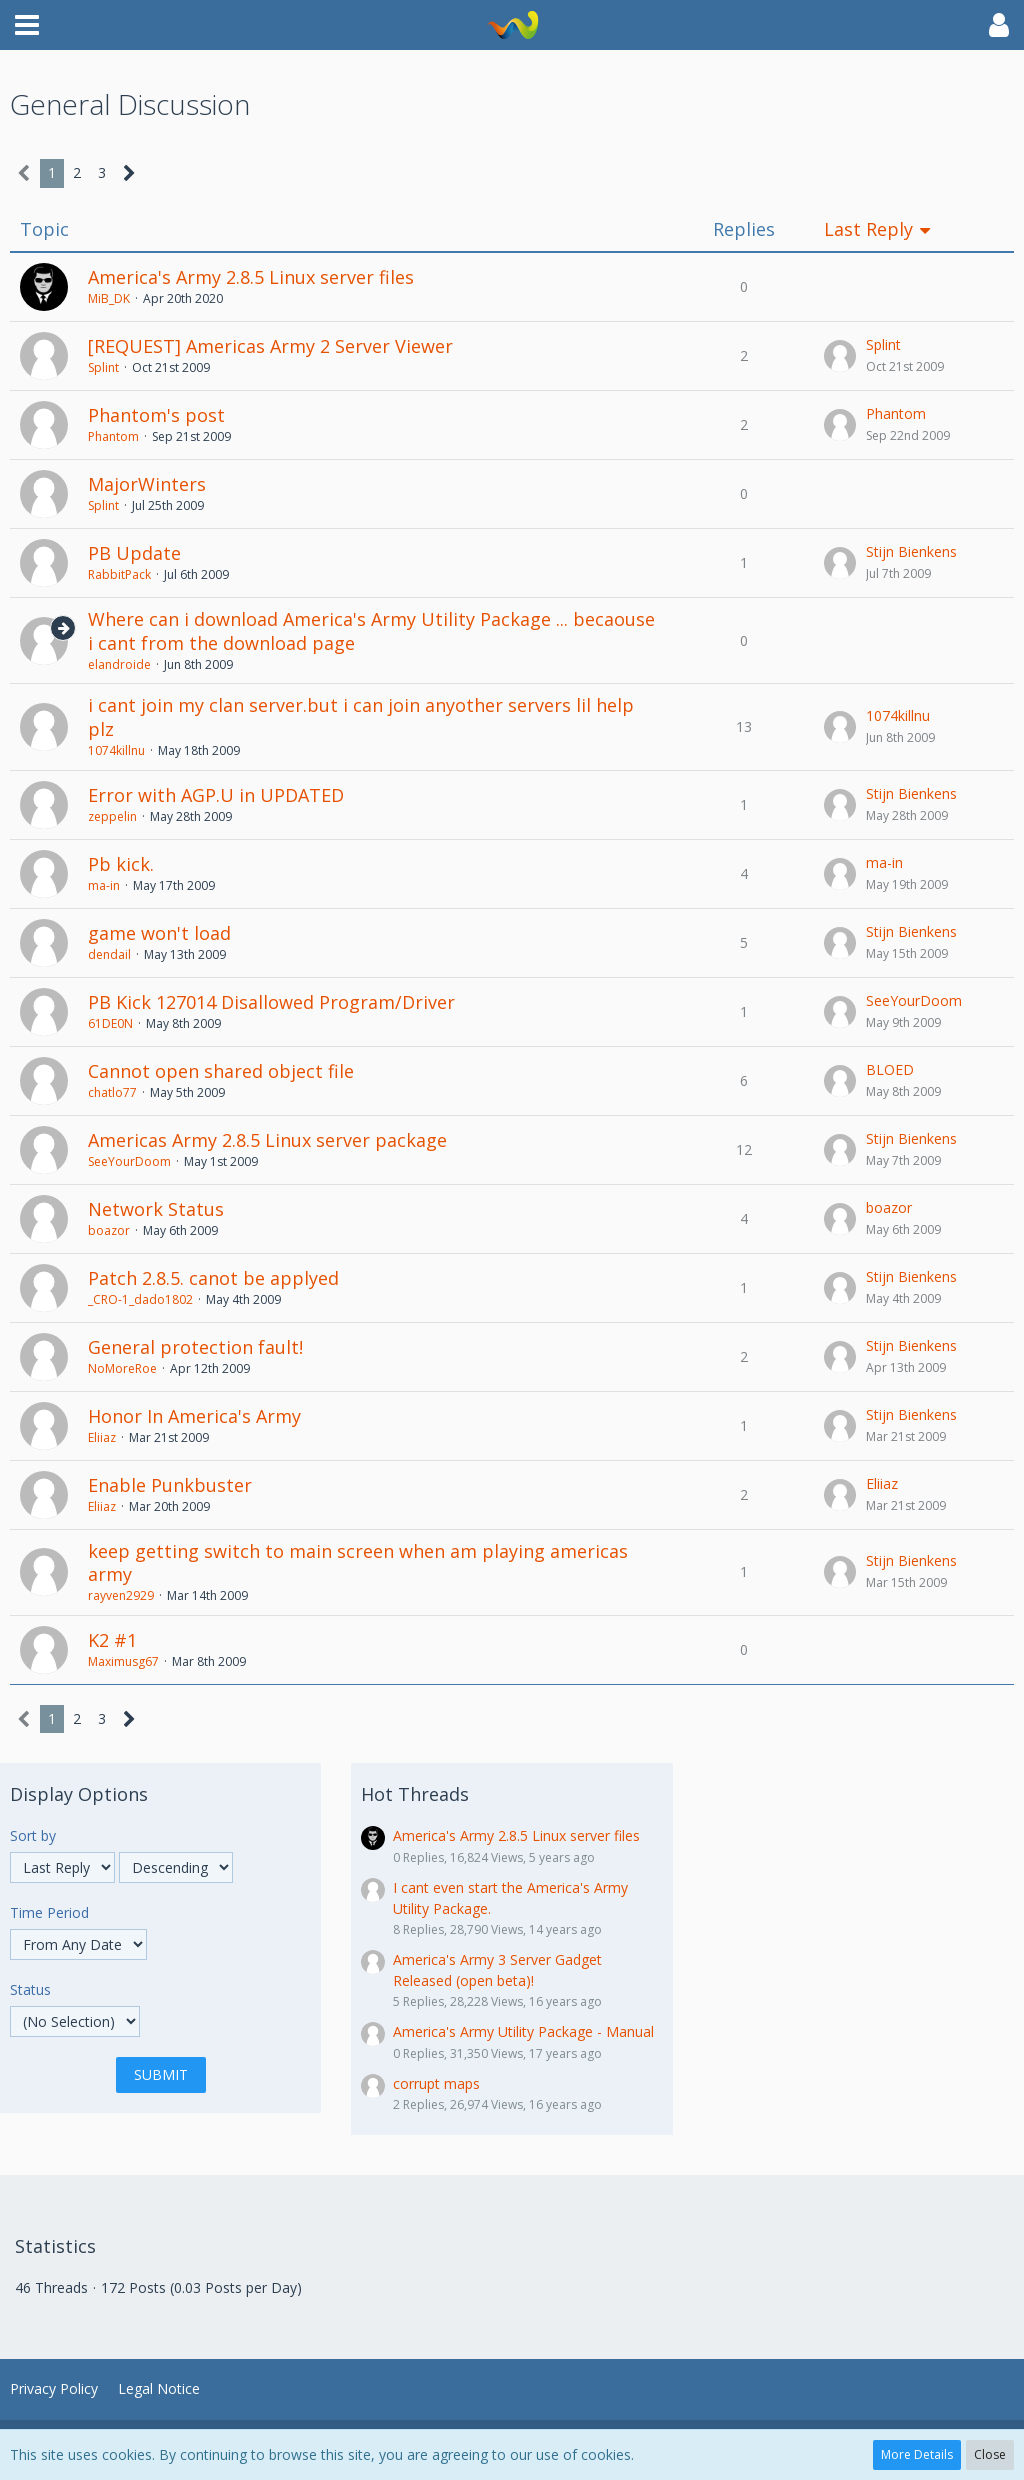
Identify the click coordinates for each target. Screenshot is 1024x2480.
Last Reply (868, 229)
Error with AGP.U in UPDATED (216, 795)
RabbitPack (119, 574)
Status (30, 1989)
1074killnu (116, 750)
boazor (109, 1230)
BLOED (890, 1069)
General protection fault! (195, 1347)
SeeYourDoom (914, 1000)
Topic (44, 229)
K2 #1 (112, 1640)
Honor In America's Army (194, 1416)
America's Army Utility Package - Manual (523, 2031)
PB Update (134, 553)
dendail (109, 954)
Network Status (156, 1209)
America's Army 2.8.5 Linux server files (251, 277)
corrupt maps (436, 2083)
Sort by (33, 1835)
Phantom (113, 436)
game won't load (159, 933)
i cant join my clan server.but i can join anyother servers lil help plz (361, 717)
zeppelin (112, 816)
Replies (744, 229)
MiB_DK (109, 298)
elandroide (119, 664)
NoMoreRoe (122, 1368)
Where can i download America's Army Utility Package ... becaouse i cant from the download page (371, 631)
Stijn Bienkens (911, 551)
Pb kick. (121, 864)
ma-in (104, 885)
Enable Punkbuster (170, 1485)
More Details (917, 2454)
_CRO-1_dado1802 (140, 1299)
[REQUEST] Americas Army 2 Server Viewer (270, 346)
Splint (103, 367)
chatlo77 (112, 1092)
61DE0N (110, 1023)
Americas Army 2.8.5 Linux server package (267, 1140)
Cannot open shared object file (221, 1071)
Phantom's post (156, 415)
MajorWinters (147, 484)
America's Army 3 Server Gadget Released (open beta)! (497, 1970)
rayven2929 (121, 1595)
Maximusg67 (123, 1661)
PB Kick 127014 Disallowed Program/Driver (271, 1002)
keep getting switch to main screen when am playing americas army (358, 1563)
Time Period (49, 1912)
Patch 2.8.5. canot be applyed (213, 1278)
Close (990, 2454)
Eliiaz (102, 1437)
